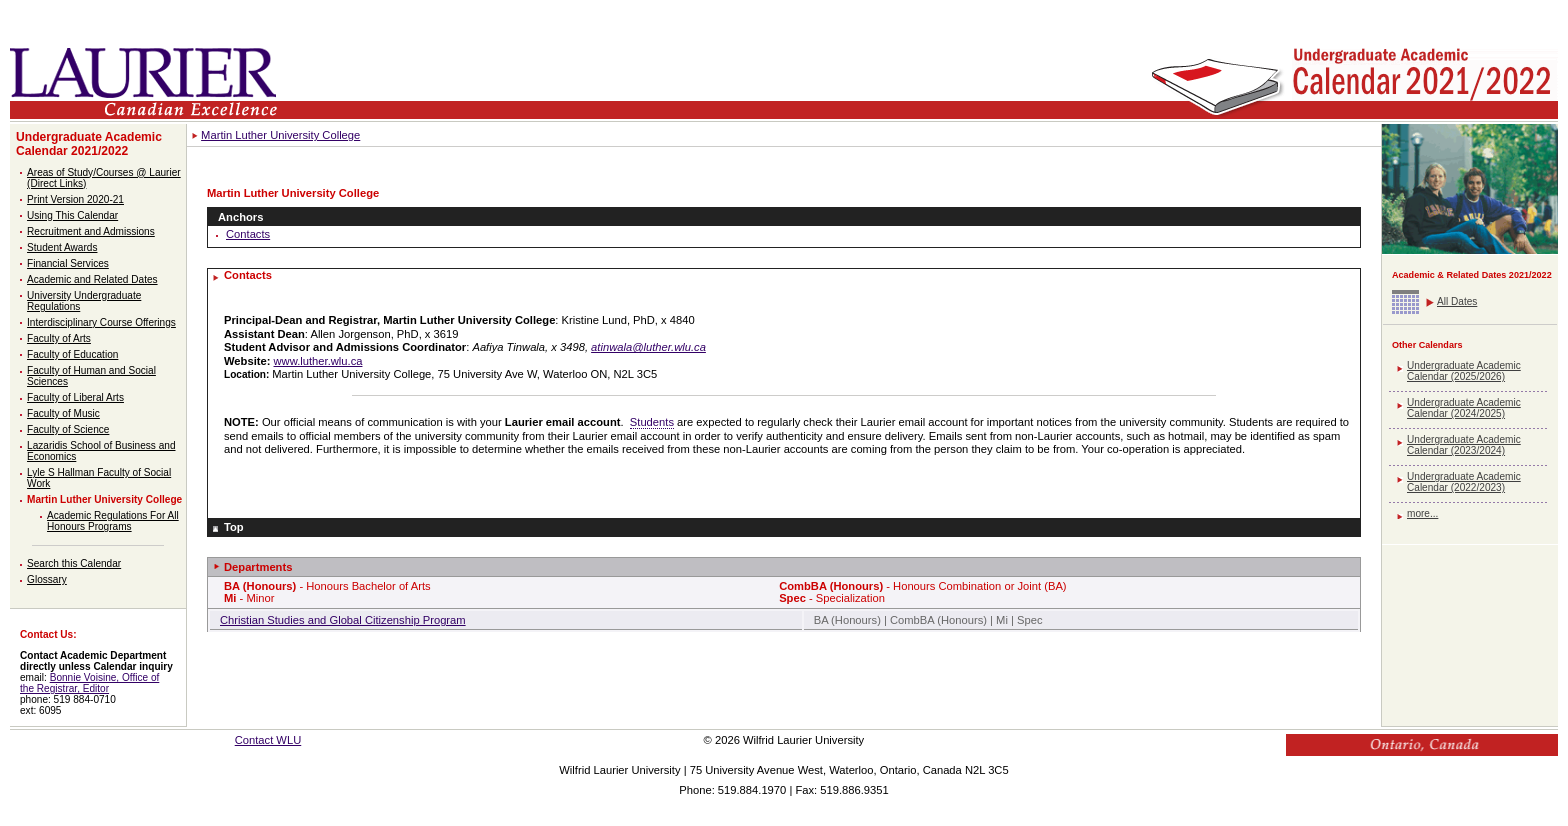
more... (1422, 513)
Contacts (248, 234)
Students (652, 422)
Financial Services (68, 263)
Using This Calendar (72, 215)
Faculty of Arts (59, 338)
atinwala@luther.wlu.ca (648, 347)
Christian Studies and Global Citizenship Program (343, 620)
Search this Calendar (74, 563)
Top (234, 527)
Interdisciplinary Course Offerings (101, 322)
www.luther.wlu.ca (318, 361)
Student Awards (62, 247)
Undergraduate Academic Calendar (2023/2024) (1464, 445)
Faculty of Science (68, 429)
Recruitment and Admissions (91, 231)
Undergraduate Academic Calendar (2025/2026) (1464, 371)
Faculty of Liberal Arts (75, 397)
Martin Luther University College (104, 499)
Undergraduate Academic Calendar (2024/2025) (1464, 408)
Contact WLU (268, 740)
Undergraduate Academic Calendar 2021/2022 (89, 144)
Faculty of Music (63, 413)
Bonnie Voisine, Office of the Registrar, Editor (89, 683)
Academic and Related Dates (92, 279)
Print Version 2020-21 (75, 199)
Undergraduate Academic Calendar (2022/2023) (1464, 482)
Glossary (47, 579)
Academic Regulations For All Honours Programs (113, 521)
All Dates (1457, 301)
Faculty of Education (72, 354)
